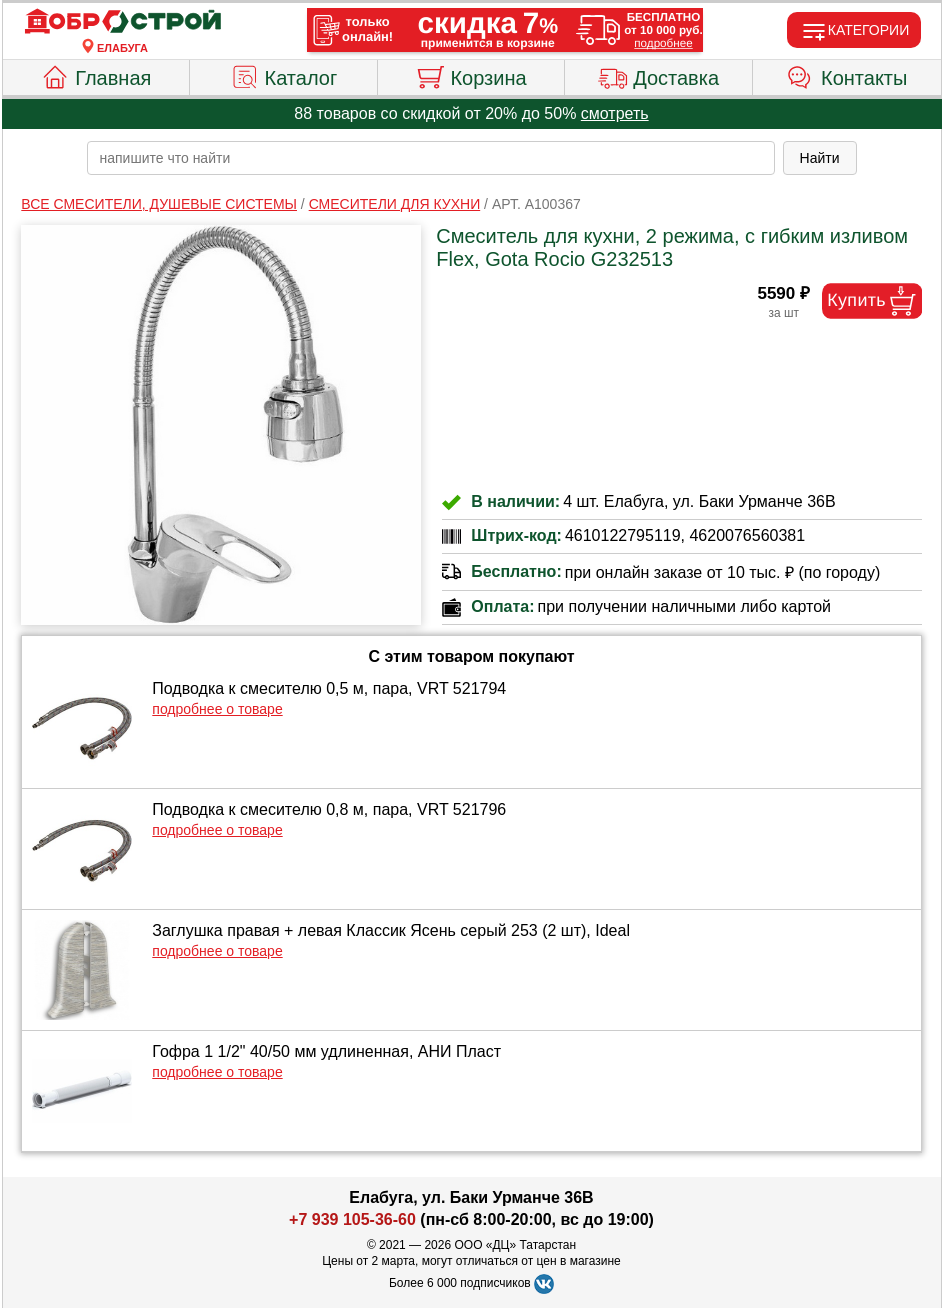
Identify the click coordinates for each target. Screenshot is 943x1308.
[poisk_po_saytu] (431, 158)
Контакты (846, 75)
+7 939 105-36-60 (352, 1219)
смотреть (615, 113)
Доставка (658, 75)
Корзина (470, 75)
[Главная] (123, 22)
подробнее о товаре (217, 709)
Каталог (284, 75)
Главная (95, 75)
